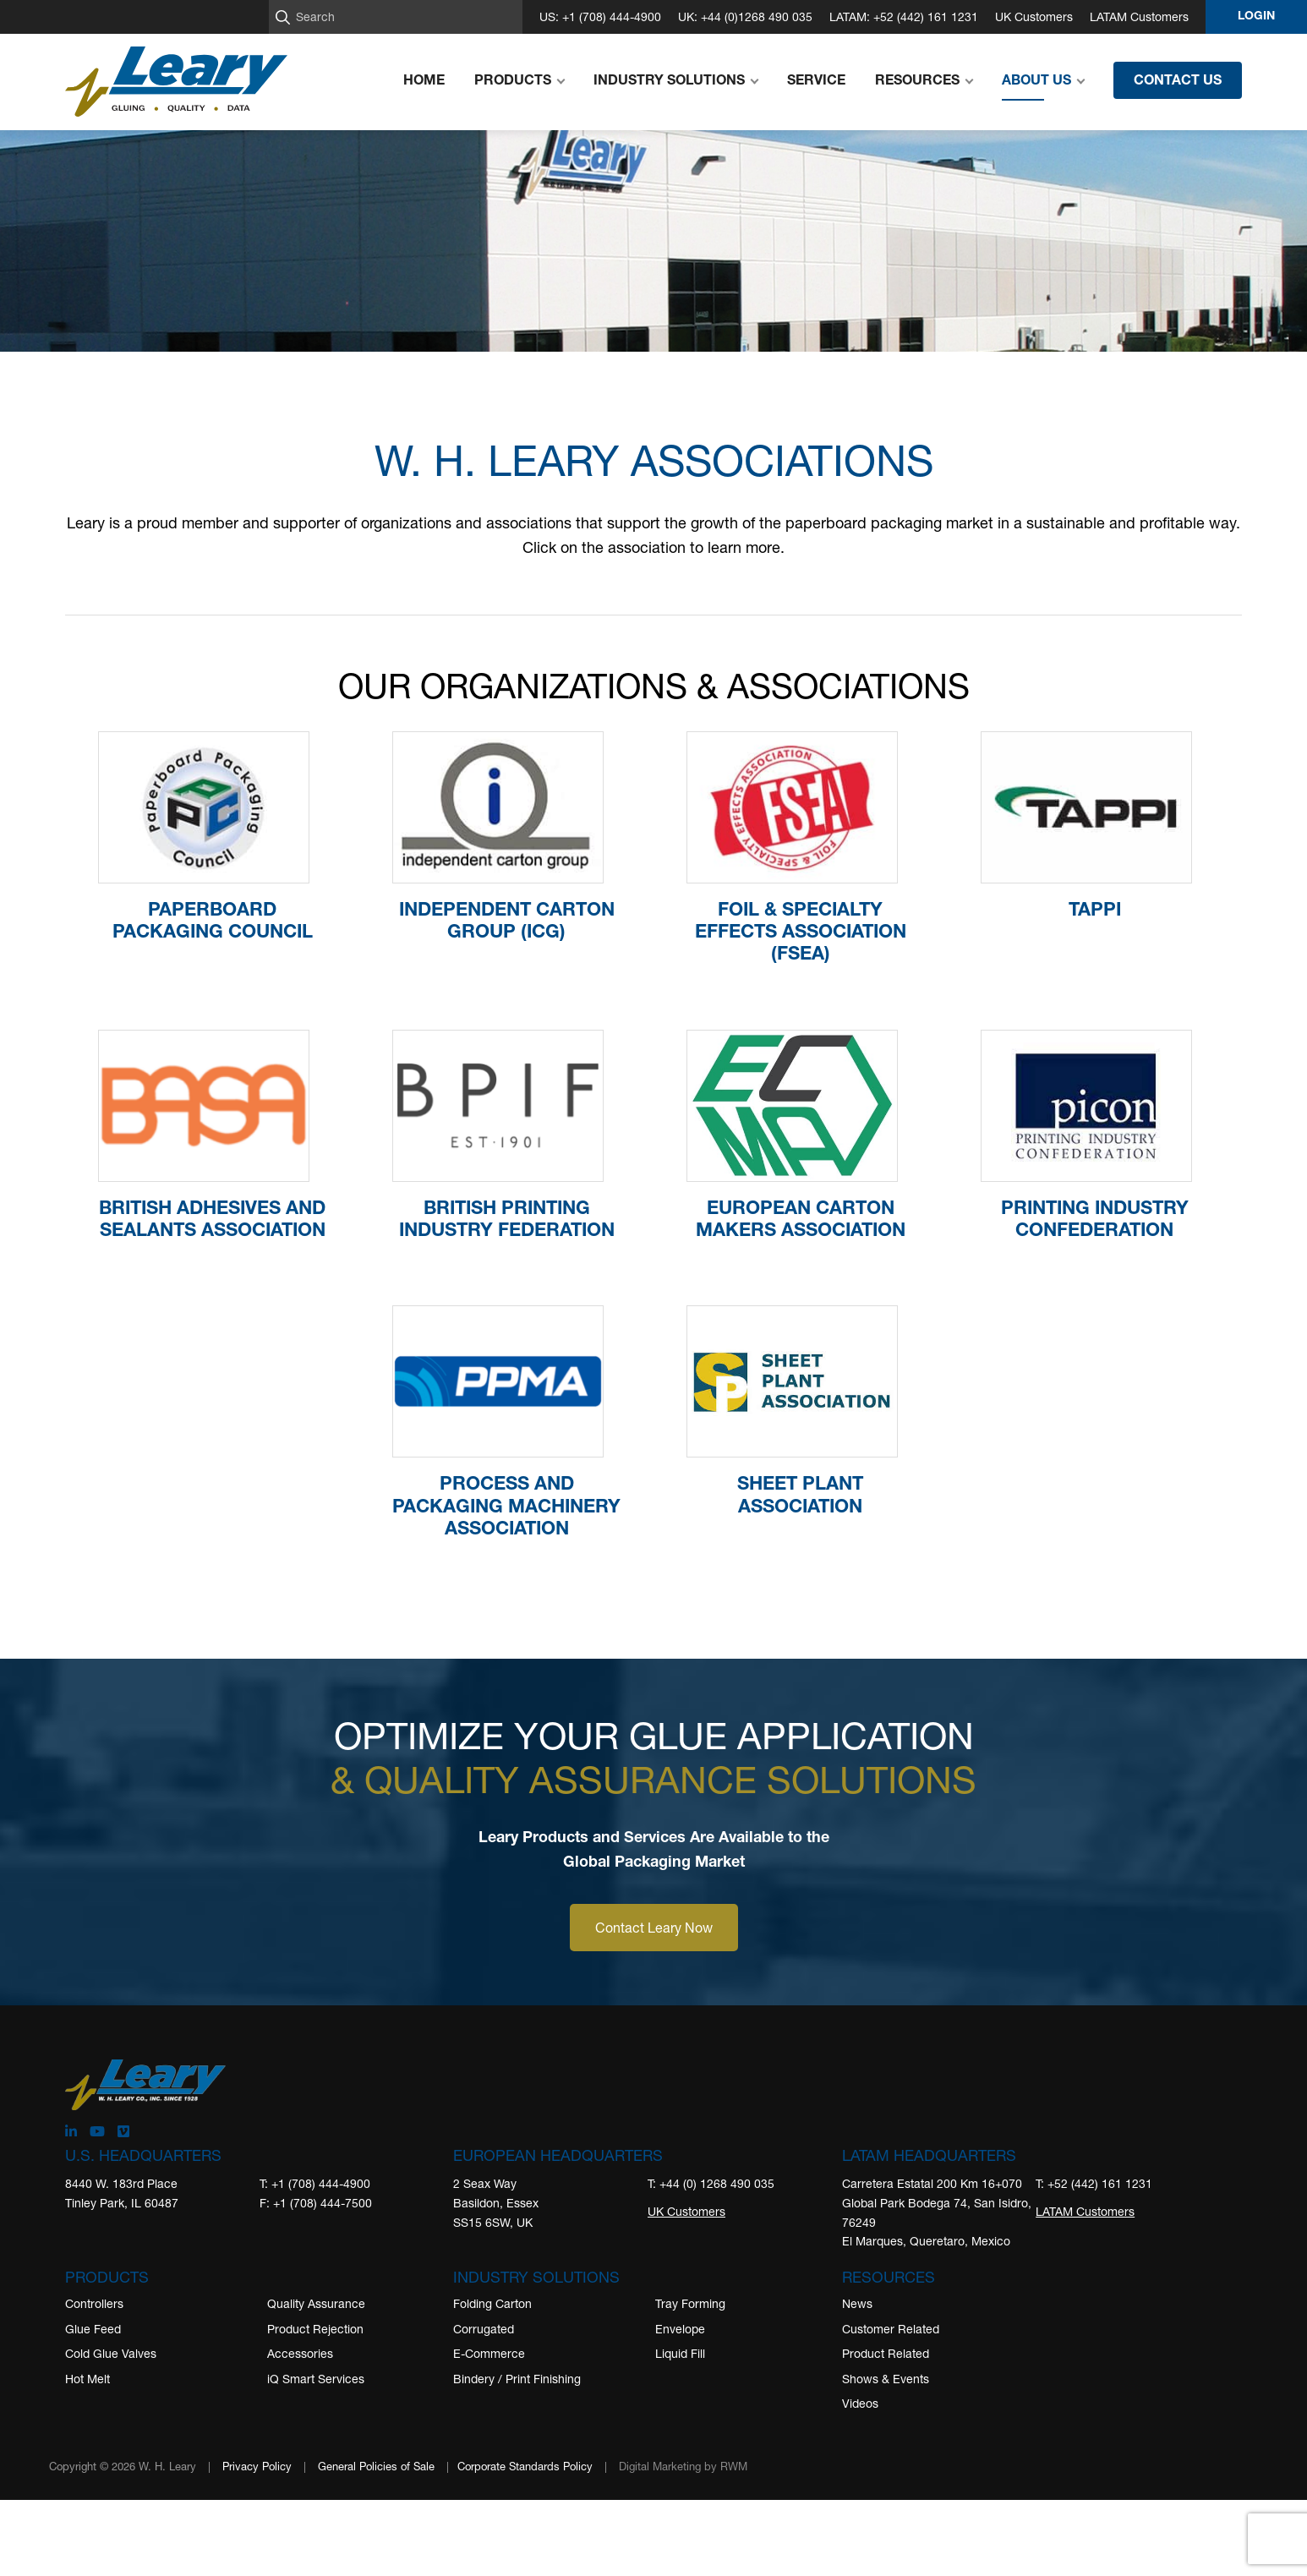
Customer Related (890, 2329)
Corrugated (483, 2329)
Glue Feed (93, 2329)
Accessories (300, 2353)
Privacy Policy (257, 2466)
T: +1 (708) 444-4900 (315, 2183)
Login (1256, 17)
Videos (860, 2403)
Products (107, 2276)
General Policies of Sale (376, 2466)
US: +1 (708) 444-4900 (600, 16)
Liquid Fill (680, 2353)
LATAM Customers (1139, 16)
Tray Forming (690, 2303)
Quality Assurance (316, 2303)
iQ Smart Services (315, 2378)
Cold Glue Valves (110, 2353)
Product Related (885, 2353)
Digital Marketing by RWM (683, 2466)
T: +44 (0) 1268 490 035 (711, 2183)
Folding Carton (492, 2303)
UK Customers (1034, 16)
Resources (888, 2276)
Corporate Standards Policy (525, 2466)
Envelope (680, 2329)
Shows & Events (885, 2378)
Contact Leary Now (654, 1927)
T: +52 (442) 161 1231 (1094, 2183)
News (857, 2303)
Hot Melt (87, 2378)
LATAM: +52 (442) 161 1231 (903, 16)
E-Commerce (489, 2353)
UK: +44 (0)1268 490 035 (745, 16)
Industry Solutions (536, 2276)
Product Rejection (315, 2329)
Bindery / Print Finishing (517, 2378)
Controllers (94, 2303)
